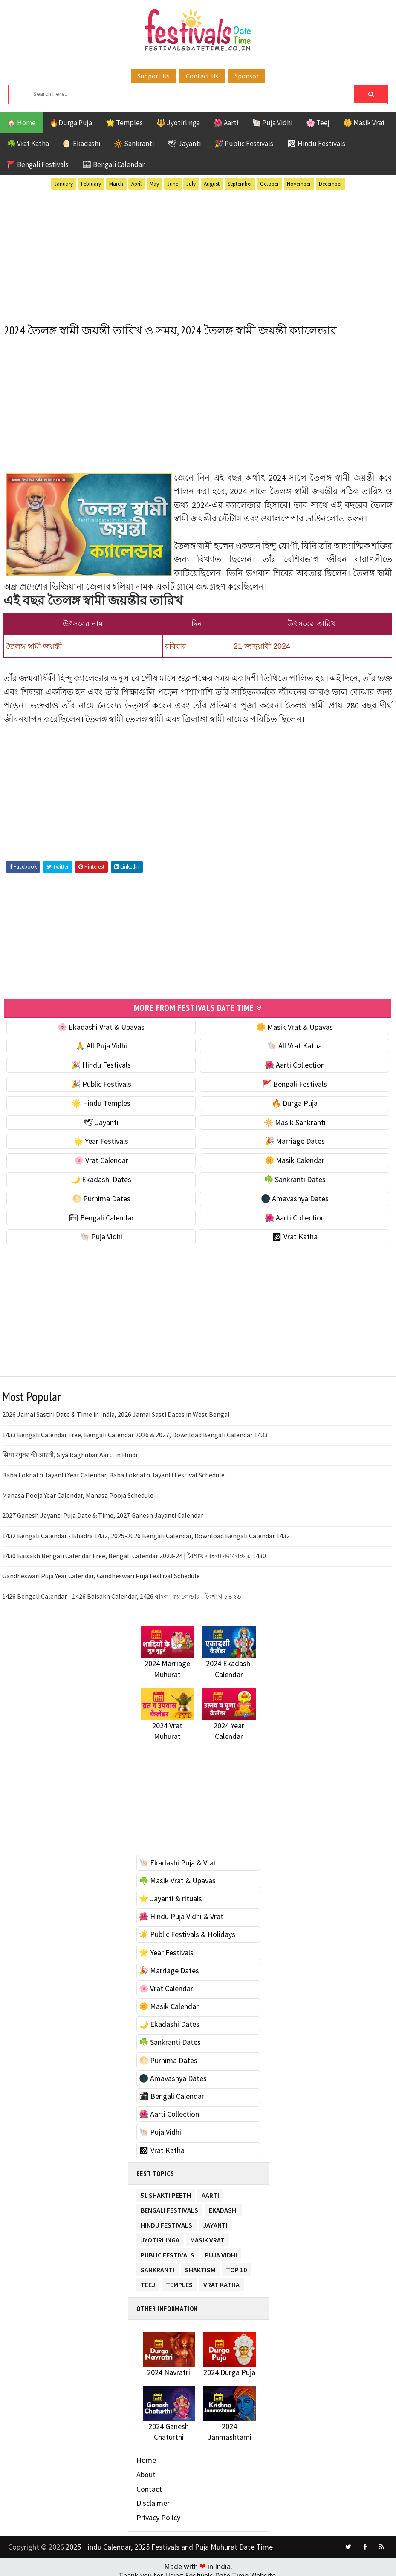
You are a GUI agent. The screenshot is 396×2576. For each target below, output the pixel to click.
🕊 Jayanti (184, 143)
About (146, 2470)
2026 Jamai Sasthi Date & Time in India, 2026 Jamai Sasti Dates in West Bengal (116, 1411)
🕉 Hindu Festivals (316, 143)
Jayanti (215, 2219)
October (269, 183)
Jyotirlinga (160, 2234)
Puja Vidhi (221, 2249)
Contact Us (202, 76)
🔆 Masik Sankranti (295, 1118)
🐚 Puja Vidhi (272, 122)
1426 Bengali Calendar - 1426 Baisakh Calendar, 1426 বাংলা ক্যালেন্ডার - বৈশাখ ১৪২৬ (121, 1592)
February (91, 183)
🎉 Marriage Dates (295, 1138)
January (63, 183)
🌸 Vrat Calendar (101, 1157)
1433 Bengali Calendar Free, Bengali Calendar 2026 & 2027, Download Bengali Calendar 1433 (135, 1431)
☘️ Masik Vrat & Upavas (177, 1877)
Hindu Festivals (166, 2219)
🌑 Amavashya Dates (295, 1195)
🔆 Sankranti (134, 143)
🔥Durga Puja (70, 122)
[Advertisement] (198, 252)
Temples (179, 2279)
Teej (148, 2279)
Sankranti (157, 2264)
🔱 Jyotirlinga (178, 122)
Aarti (210, 2190)
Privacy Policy (158, 2513)
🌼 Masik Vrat (364, 122)
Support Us (153, 76)
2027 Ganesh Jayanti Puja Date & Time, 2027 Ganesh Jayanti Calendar (102, 1511)
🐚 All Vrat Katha (294, 1042)
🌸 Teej (318, 122)
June (172, 183)
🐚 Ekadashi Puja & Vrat (178, 1859)
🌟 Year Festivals (101, 1138)
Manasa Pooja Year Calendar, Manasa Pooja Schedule (77, 1491)
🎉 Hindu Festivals (101, 1061)
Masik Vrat (207, 2234)
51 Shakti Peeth (166, 2190)
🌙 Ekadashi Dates (101, 1175)
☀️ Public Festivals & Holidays (187, 1931)
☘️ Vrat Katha (28, 143)
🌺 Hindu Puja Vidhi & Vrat (181, 1913)
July (191, 183)
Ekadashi (223, 2205)
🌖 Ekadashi (81, 143)
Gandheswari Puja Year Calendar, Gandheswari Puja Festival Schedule (101, 1572)
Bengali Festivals (169, 2205)
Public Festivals (167, 2249)
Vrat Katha (221, 2279)
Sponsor (246, 76)
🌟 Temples (124, 122)
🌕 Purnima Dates (101, 1195)
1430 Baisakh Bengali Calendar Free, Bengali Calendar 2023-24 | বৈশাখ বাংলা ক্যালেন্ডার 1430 (134, 1552)
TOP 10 (236, 2264)
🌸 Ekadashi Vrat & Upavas (101, 1023)
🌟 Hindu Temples (101, 1099)
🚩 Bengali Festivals (38, 164)
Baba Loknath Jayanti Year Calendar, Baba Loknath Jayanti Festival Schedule (113, 1471)
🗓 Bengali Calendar (113, 164)
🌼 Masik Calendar (294, 1157)
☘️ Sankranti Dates (295, 1175)
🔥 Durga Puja (295, 1099)
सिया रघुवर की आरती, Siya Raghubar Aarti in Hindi (69, 1451)
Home (146, 2456)
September (240, 183)
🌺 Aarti (226, 122)
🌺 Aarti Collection (295, 1061)
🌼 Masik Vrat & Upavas (294, 1023)
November (299, 183)
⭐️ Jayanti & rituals (170, 1895)
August (212, 183)
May (154, 183)
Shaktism (200, 2264)
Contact (149, 2485)
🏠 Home (21, 122)
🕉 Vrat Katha (295, 1233)
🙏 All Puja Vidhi (101, 1042)
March (116, 183)
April (136, 183)
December (330, 183)
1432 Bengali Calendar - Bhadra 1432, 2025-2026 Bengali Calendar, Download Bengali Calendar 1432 (146, 1532)
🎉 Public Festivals (243, 143)
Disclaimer (153, 2499)
